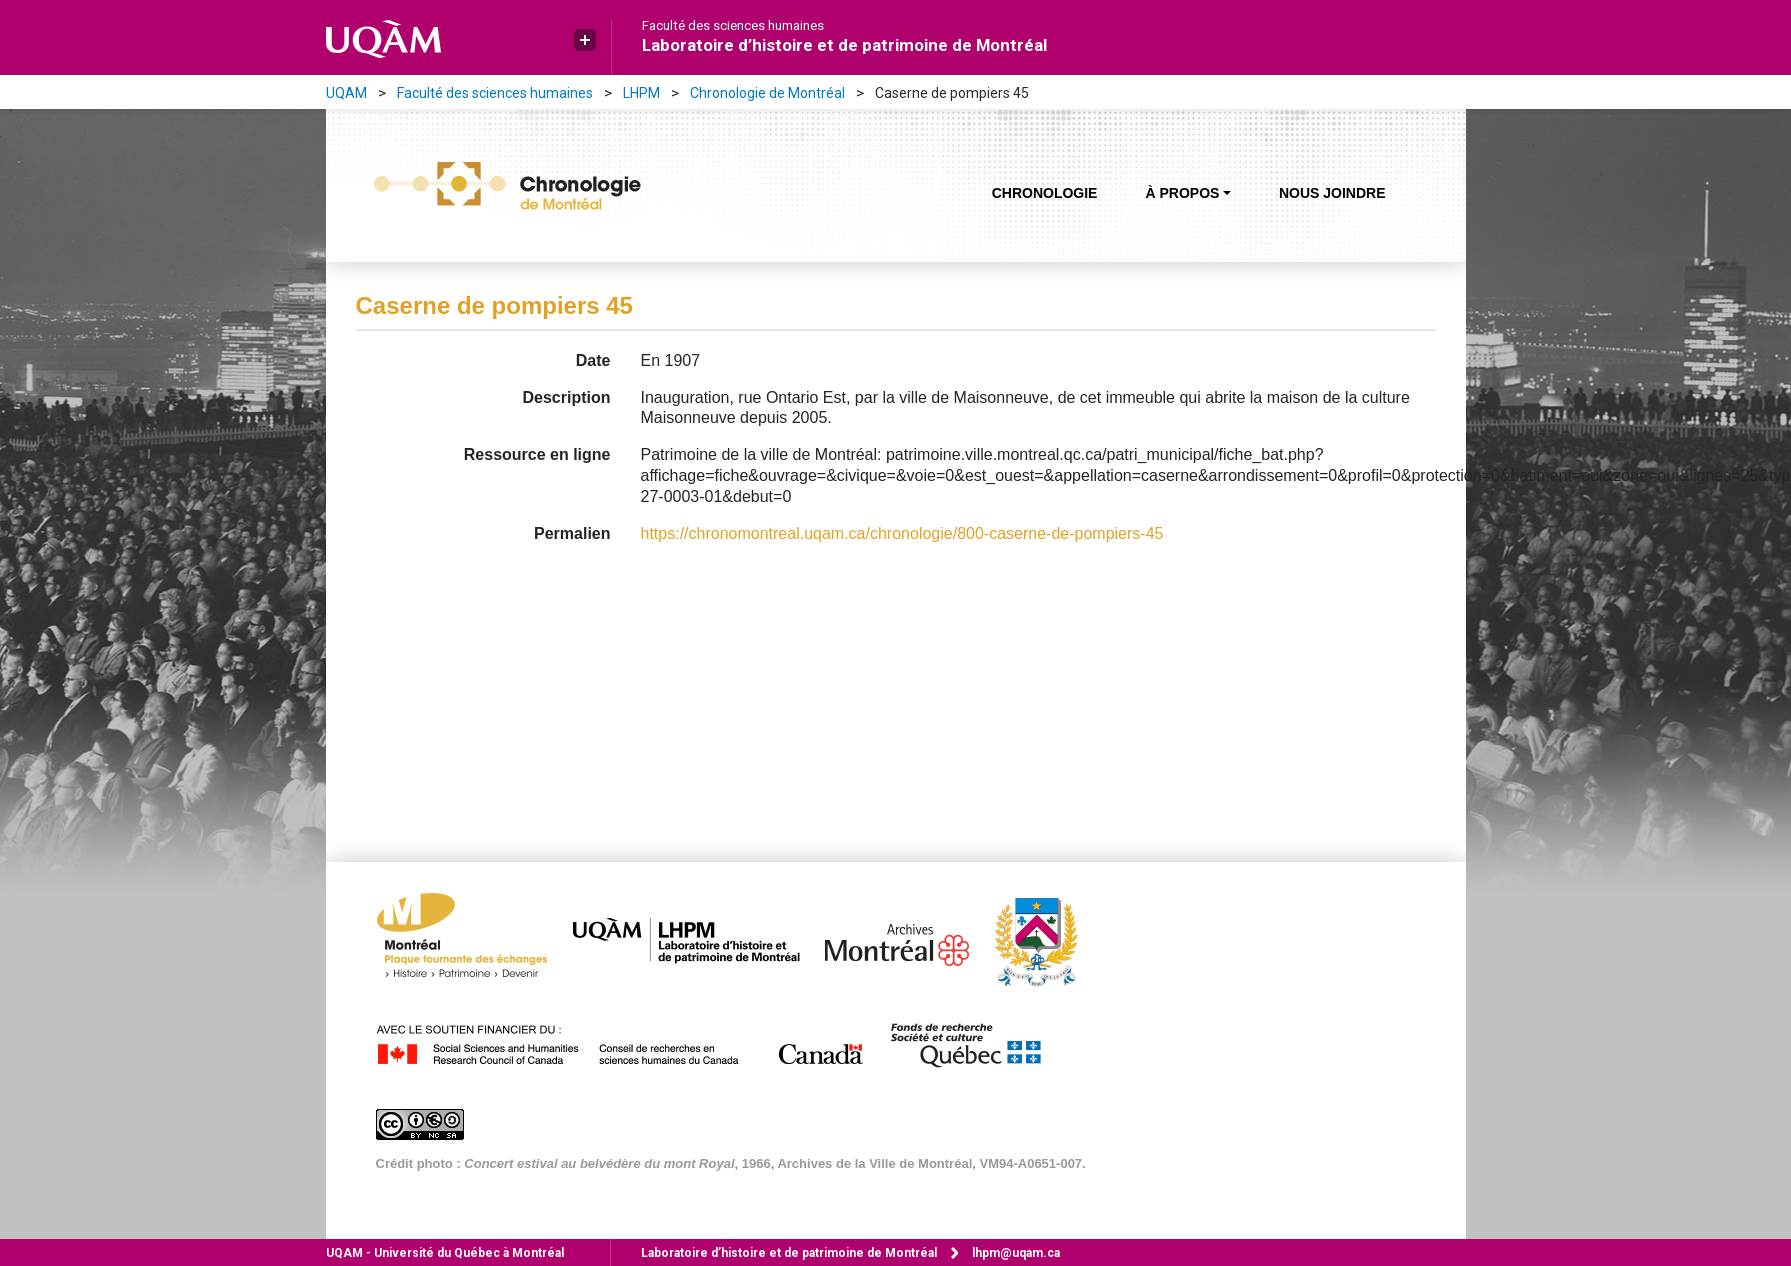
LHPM (641, 93)
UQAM (346, 93)
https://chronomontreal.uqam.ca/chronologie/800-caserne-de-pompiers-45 (902, 533)
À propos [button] (1182, 193)
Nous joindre (1332, 193)
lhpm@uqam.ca (1016, 1253)
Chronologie (1045, 193)
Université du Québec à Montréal (445, 1253)
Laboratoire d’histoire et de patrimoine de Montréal (844, 45)
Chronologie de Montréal (767, 93)
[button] (585, 40)
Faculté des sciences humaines (733, 26)
